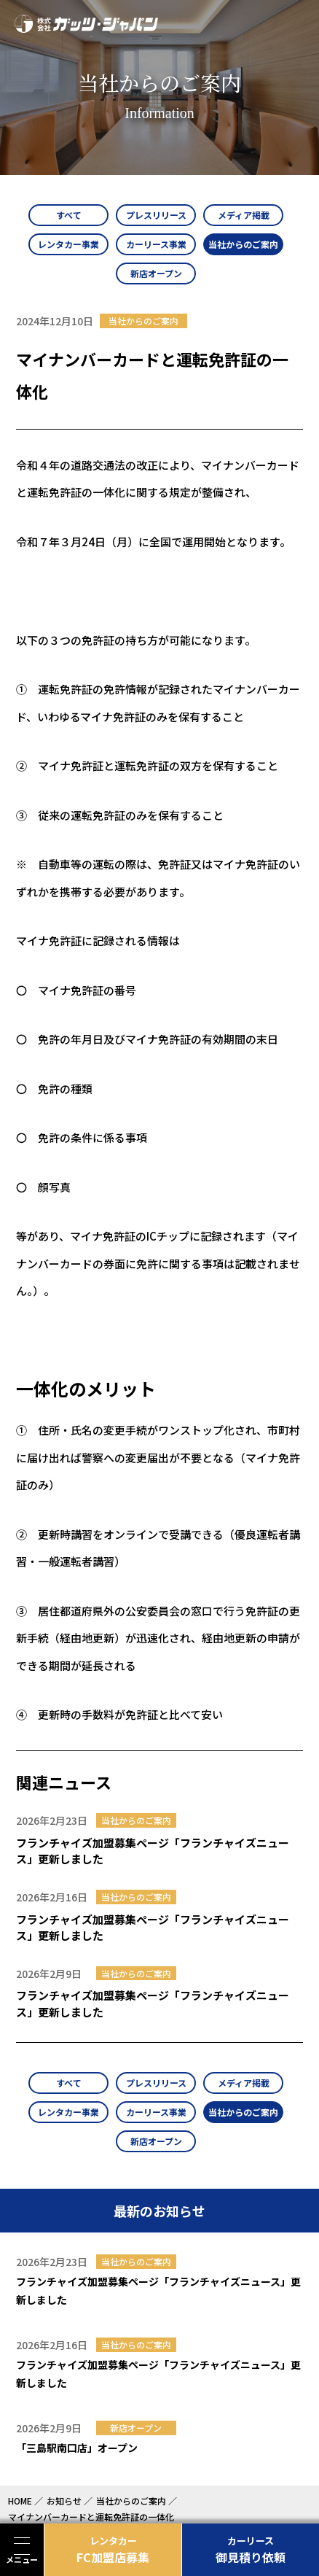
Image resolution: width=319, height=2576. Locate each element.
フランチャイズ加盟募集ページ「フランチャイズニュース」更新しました (152, 1851)
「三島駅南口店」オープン (77, 2447)
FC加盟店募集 (112, 2550)
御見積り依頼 (250, 2550)
